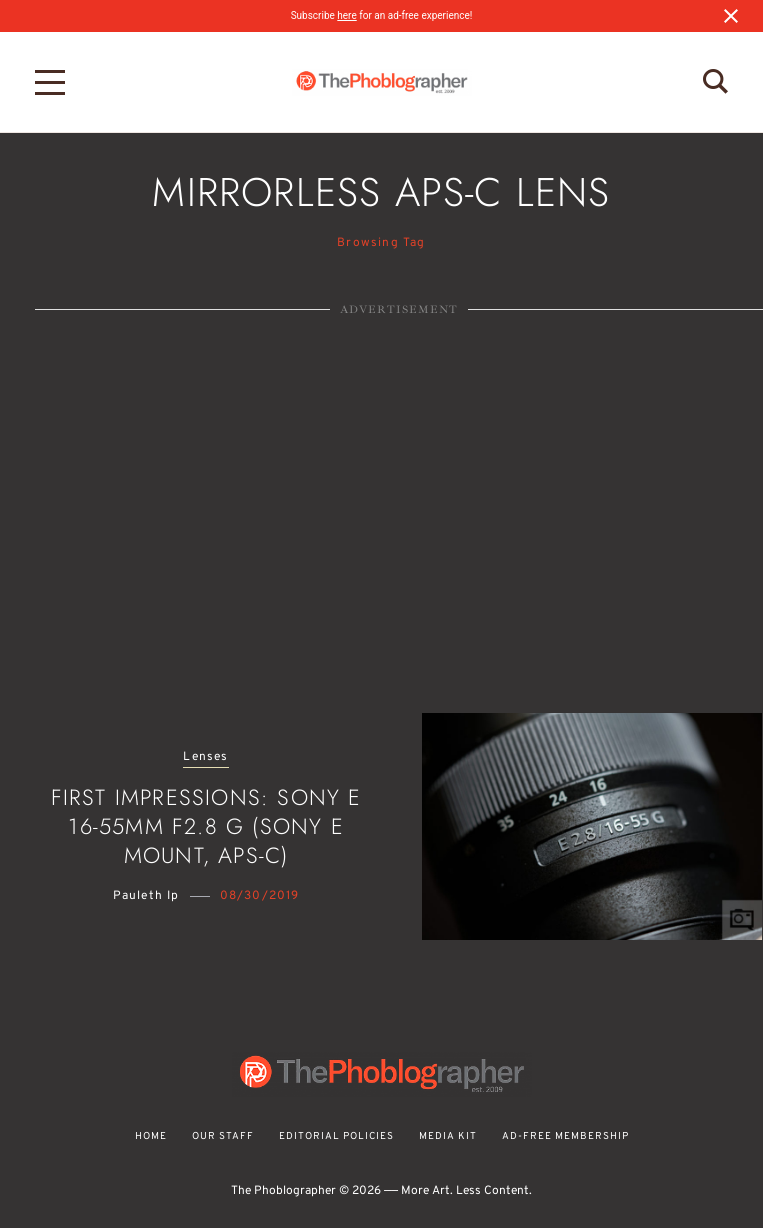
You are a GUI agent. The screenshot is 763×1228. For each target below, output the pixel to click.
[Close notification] (731, 16)
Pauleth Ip (146, 896)
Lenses (205, 757)
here (346, 15)
